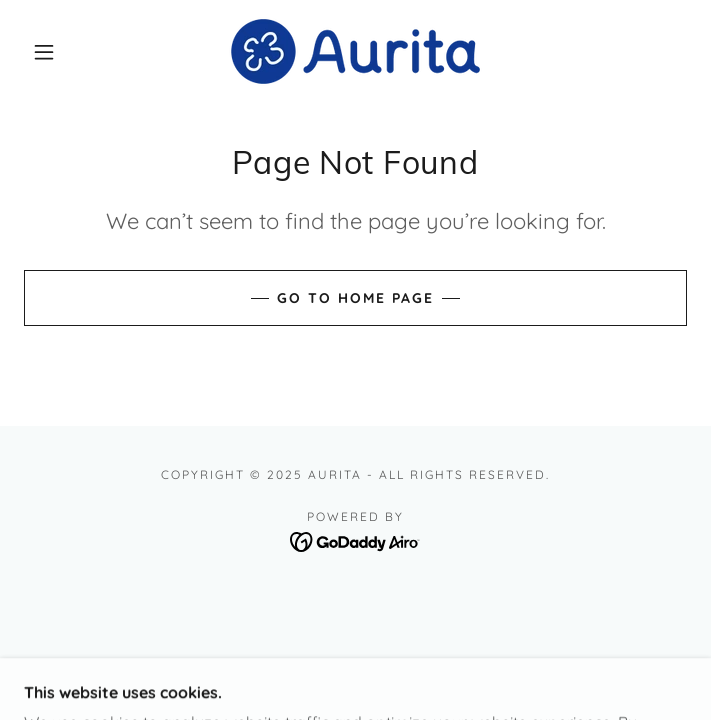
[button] (57, 52)
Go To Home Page (355, 298)
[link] (355, 51)
